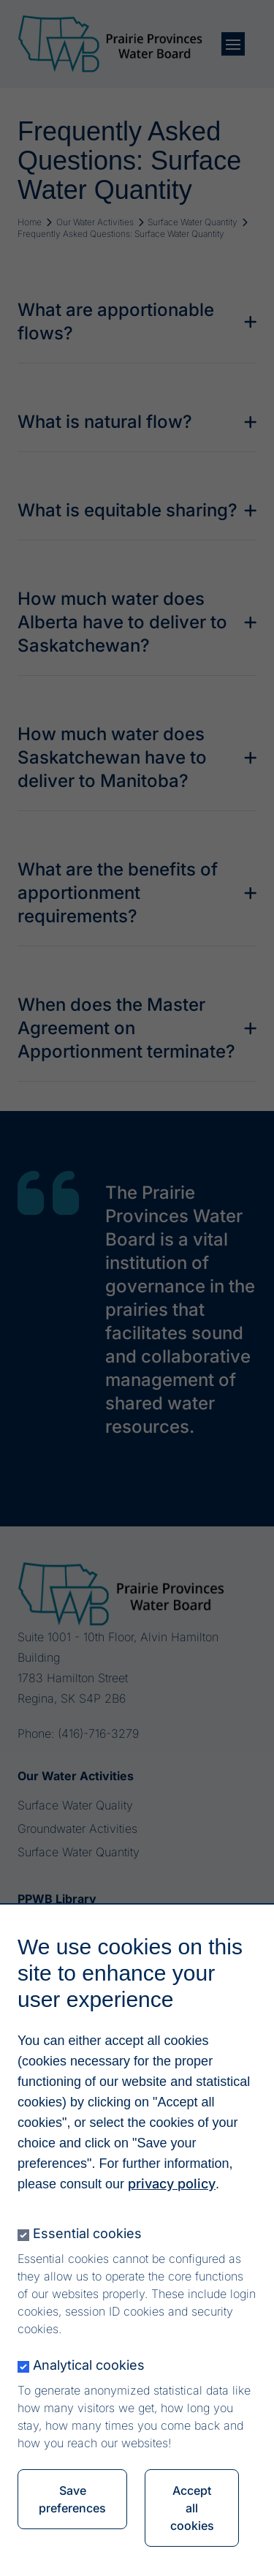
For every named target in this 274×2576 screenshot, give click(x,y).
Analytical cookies (89, 2370)
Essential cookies (87, 2238)
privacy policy (172, 2188)
